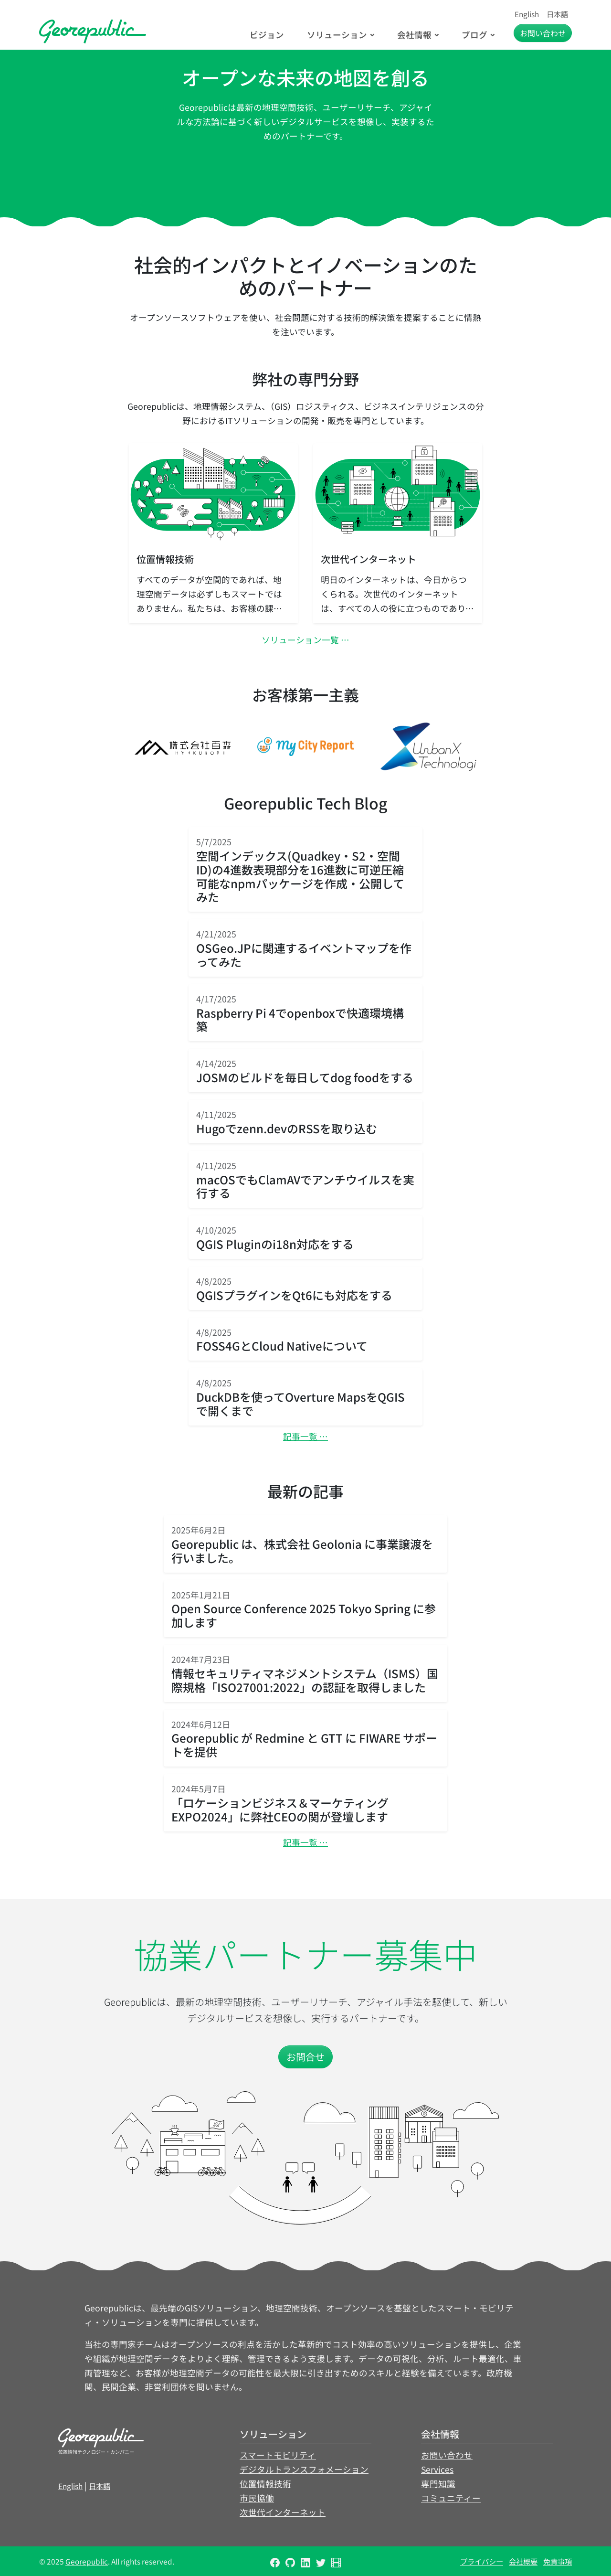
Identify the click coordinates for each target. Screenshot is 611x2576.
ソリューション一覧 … (305, 640)
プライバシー (481, 2561)
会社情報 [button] (414, 35)
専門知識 (438, 2484)
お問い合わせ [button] (543, 33)
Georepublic (86, 2561)
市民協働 (257, 2498)
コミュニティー (451, 2498)
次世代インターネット (283, 2512)
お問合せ (305, 2057)
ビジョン (267, 35)
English (527, 14)
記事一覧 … (305, 1436)
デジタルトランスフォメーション (304, 2469)
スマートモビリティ (278, 2455)
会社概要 (523, 2561)
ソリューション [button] (337, 35)
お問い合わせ (447, 2455)
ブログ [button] (474, 35)
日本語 (557, 14)
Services (437, 2469)
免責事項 (557, 2561)
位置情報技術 (265, 2484)
